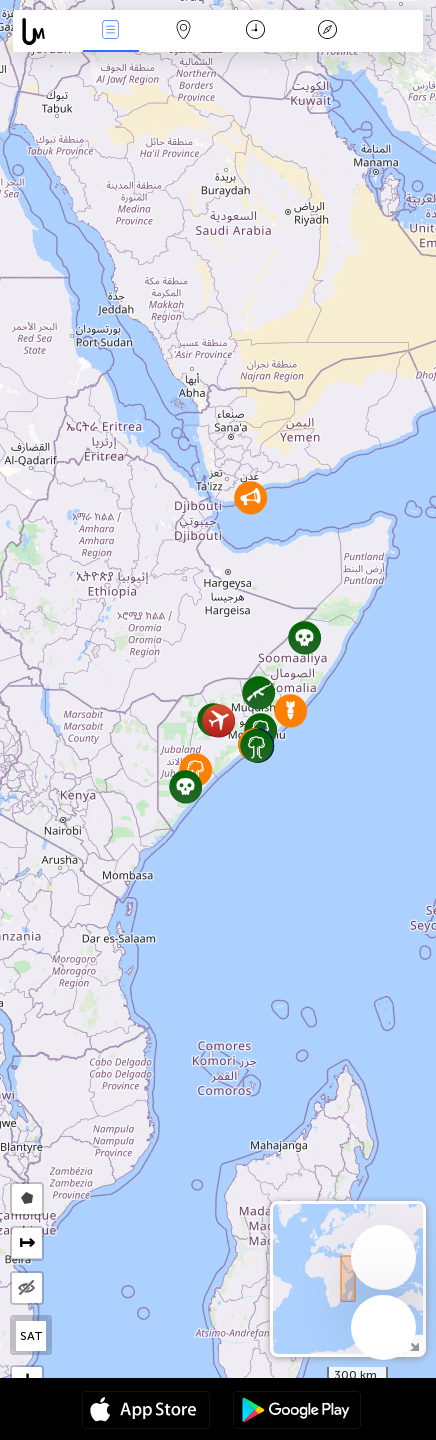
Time (255, 31)
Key (328, 31)
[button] (185, 786)
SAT (31, 1336)
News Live (111, 31)
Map (183, 31)
